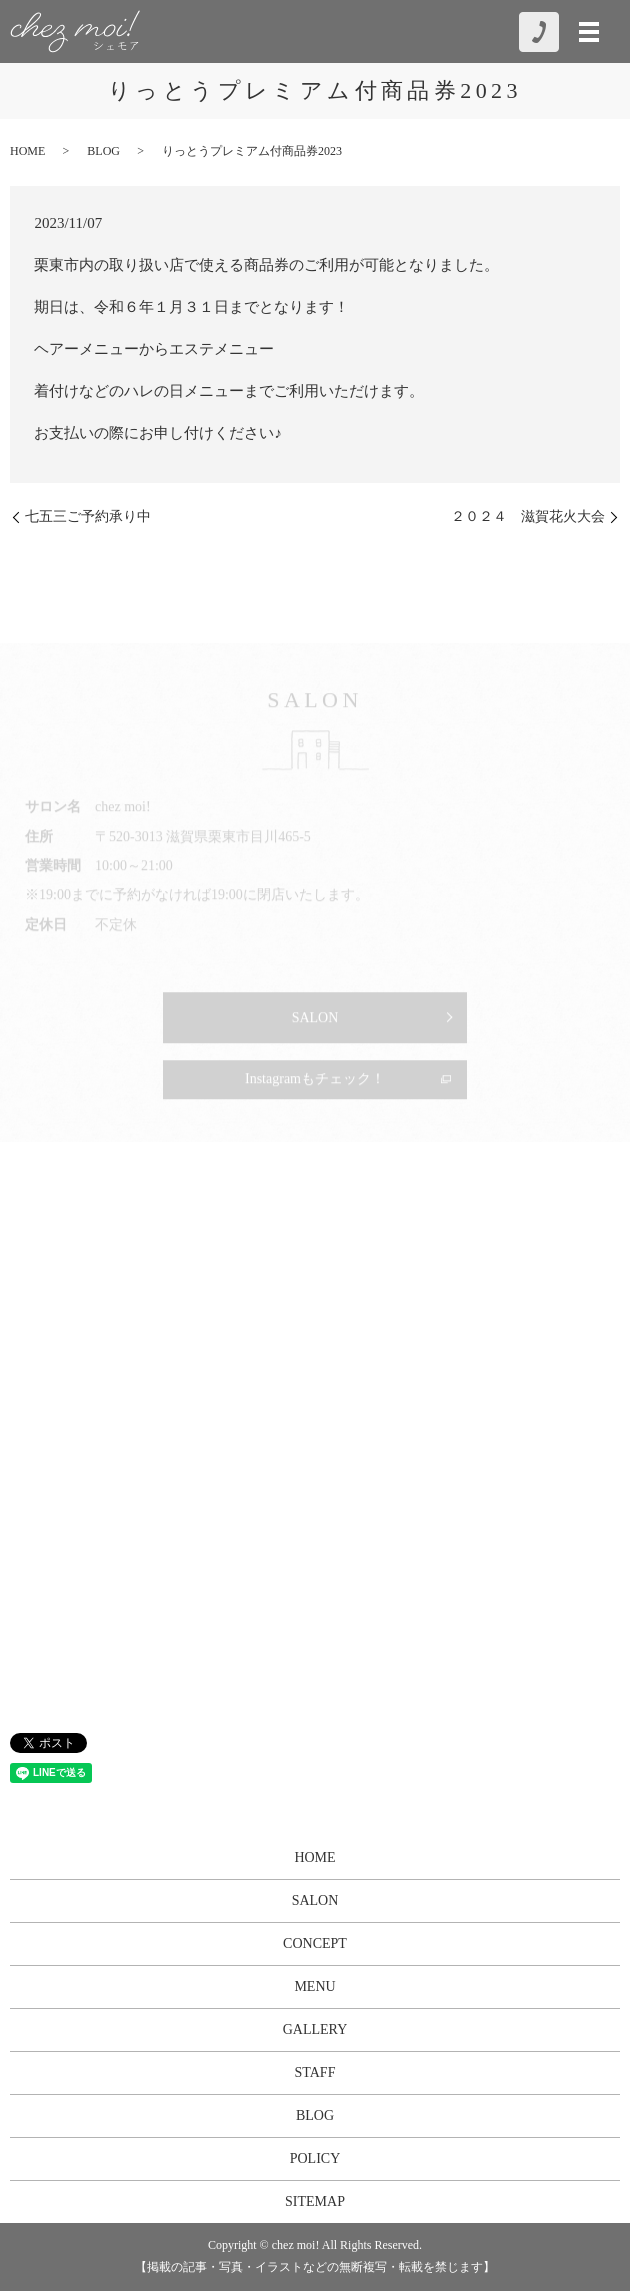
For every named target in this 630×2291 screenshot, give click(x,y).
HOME (27, 151)
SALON (315, 1900)
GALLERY (315, 2029)
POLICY (315, 2158)
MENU (314, 1986)
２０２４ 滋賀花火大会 (528, 516)
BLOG (103, 151)
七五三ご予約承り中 (88, 516)
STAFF (315, 2072)
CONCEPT (315, 1943)
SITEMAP (315, 2201)
